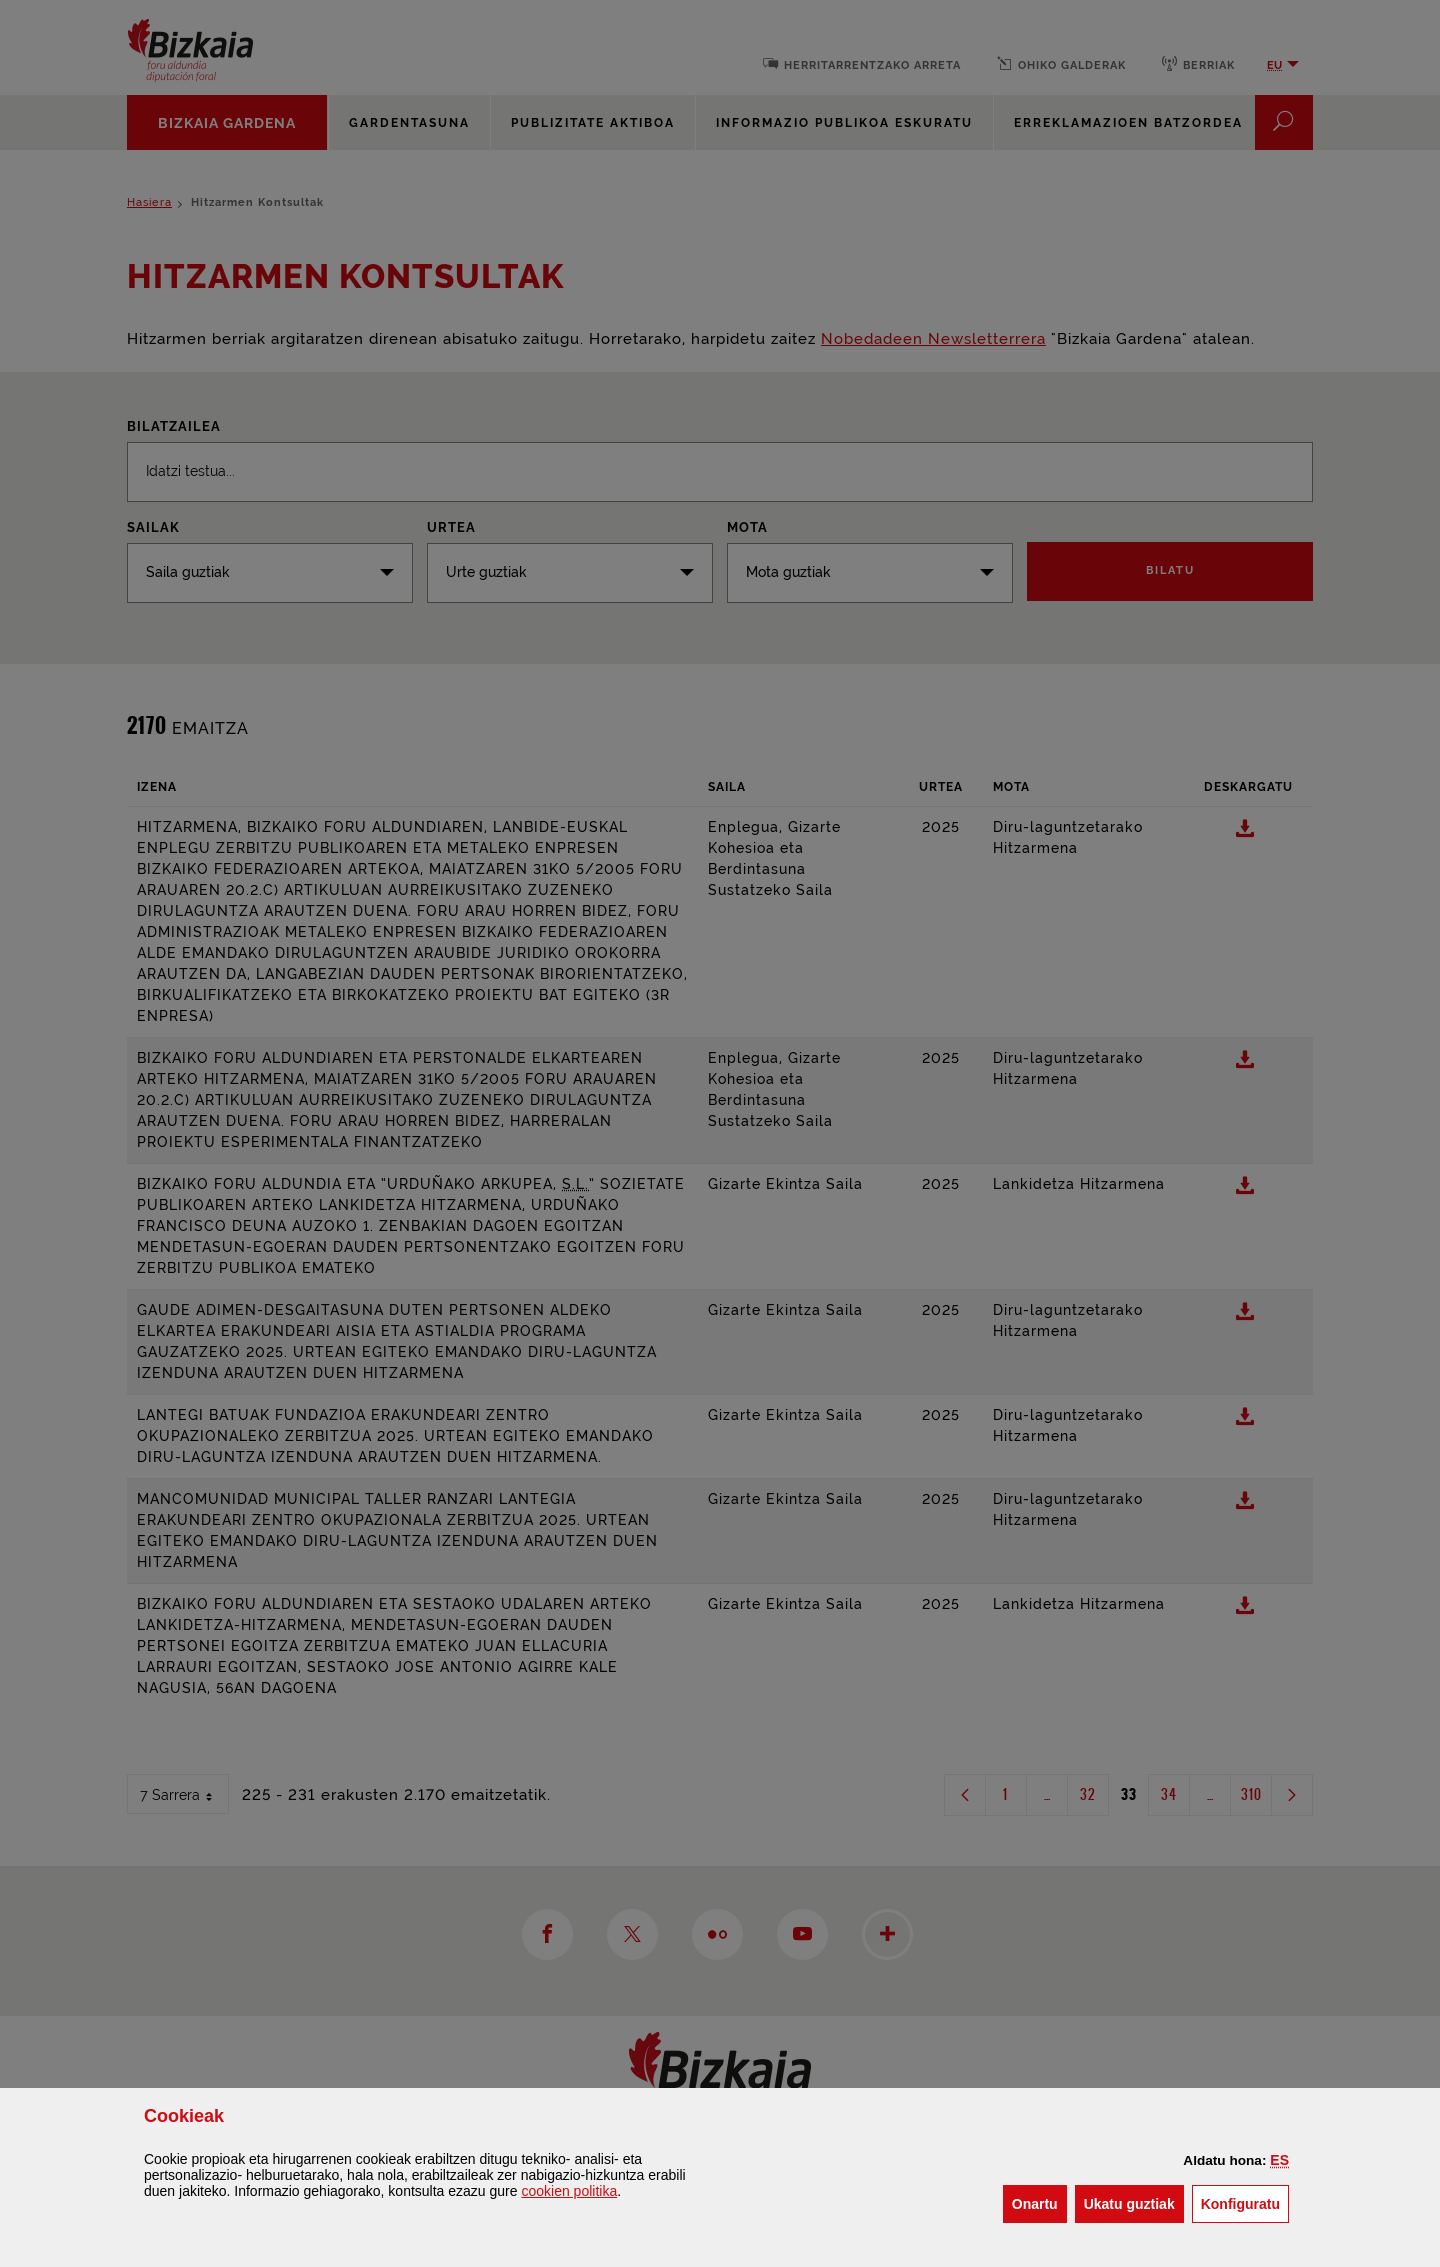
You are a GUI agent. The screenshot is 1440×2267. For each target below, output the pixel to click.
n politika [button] (569, 2191)
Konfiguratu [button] (1245, 2202)
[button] (1279, 2160)
